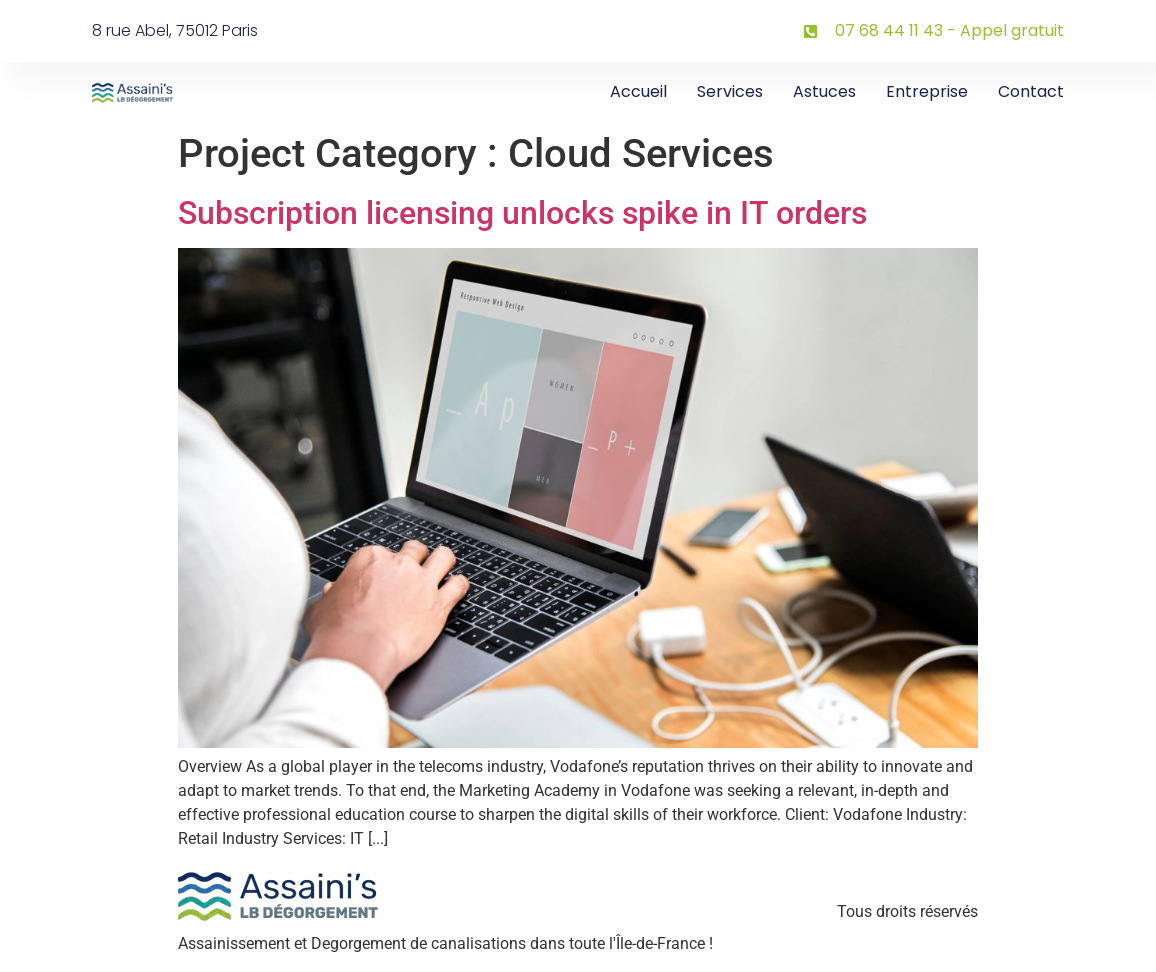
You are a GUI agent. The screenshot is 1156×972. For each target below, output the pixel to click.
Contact (1031, 91)
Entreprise (927, 91)
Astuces (824, 91)
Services (730, 91)
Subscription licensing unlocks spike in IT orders (522, 213)
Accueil (638, 91)
